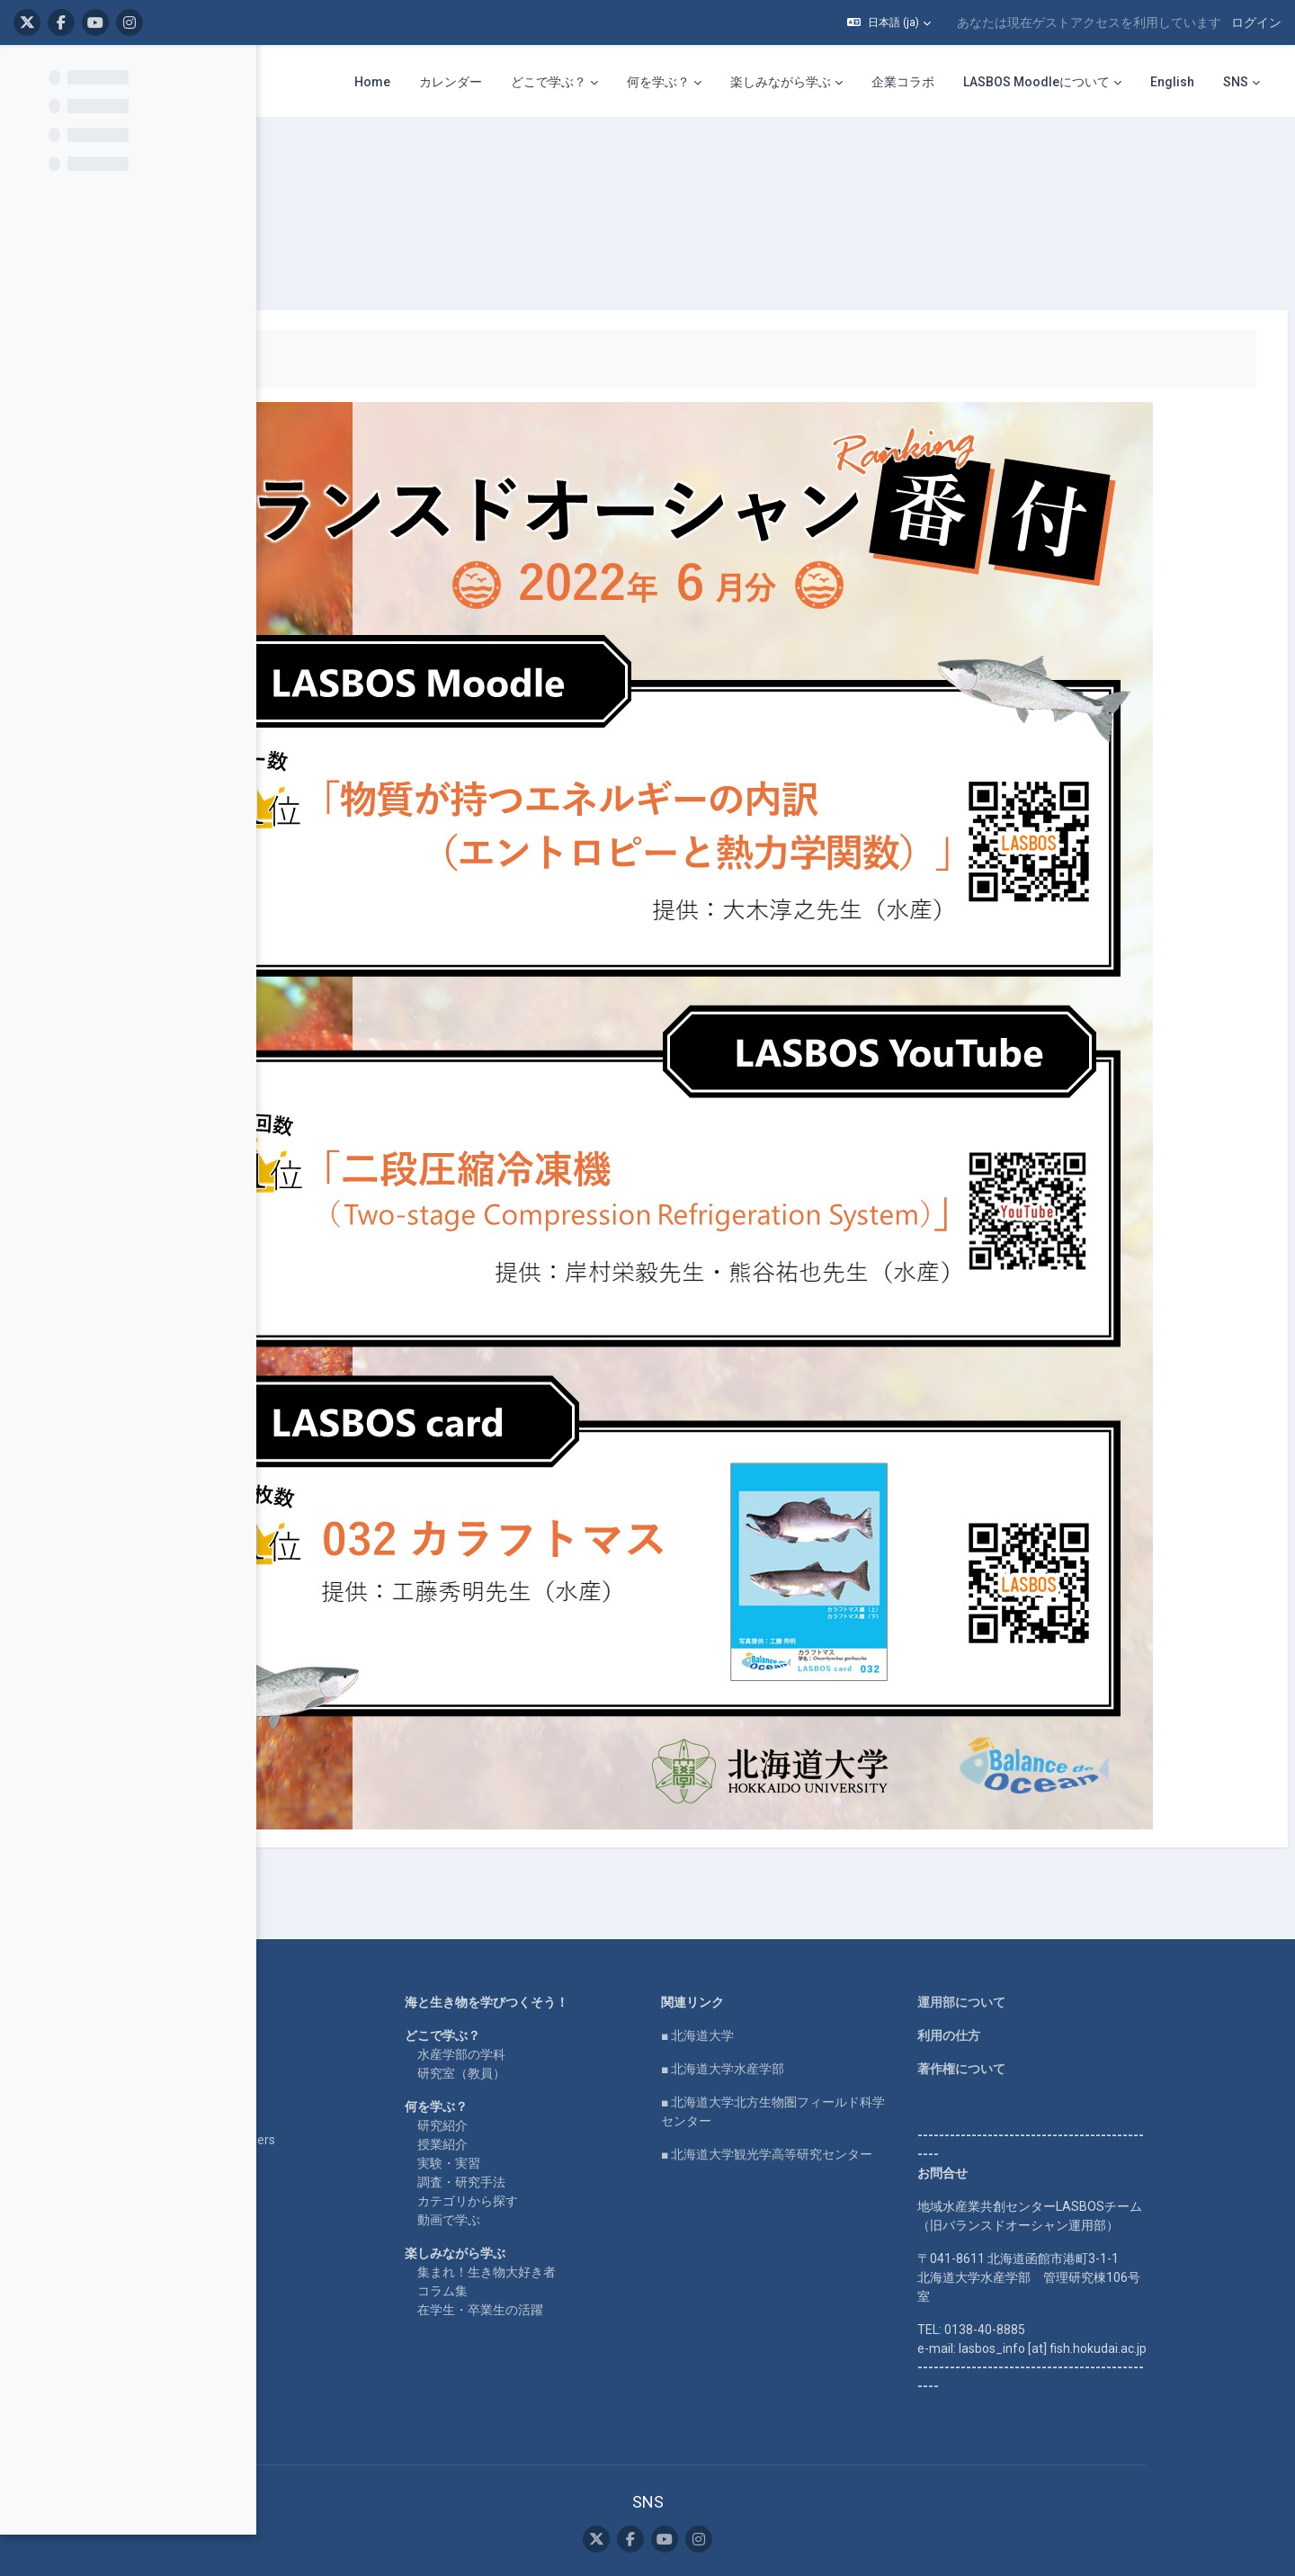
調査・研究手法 (575, 2015)
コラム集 (556, 2124)
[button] (889, 22)
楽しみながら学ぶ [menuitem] (780, 82)
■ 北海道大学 (811, 1869)
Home (281, 1836)
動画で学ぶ (562, 2053)
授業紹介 (556, 1978)
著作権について (1076, 1902)
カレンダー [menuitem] (450, 82)
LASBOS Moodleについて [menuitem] (1036, 82)
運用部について (1076, 1836)
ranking (328, 162)
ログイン (1256, 22)
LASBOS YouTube (314, 1869)
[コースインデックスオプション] (233, 73)
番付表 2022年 (414, 162)
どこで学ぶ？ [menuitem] (548, 82)
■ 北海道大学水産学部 (836, 1902)
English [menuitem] (1172, 82)
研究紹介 (556, 1959)
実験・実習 (562, 1997)
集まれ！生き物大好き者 (600, 2105)
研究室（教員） (575, 1907)
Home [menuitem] (372, 82)
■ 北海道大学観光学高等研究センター (881, 1988)
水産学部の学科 (575, 1888)
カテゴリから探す (581, 2034)
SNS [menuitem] (1235, 82)
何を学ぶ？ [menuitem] (658, 82)
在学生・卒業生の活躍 (594, 2143)
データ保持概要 (762, 2469)
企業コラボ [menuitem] (902, 82)
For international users (326, 1973)
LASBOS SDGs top (314, 1921)
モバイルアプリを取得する (761, 2488)
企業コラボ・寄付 (313, 2006)
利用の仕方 (1063, 1869)
